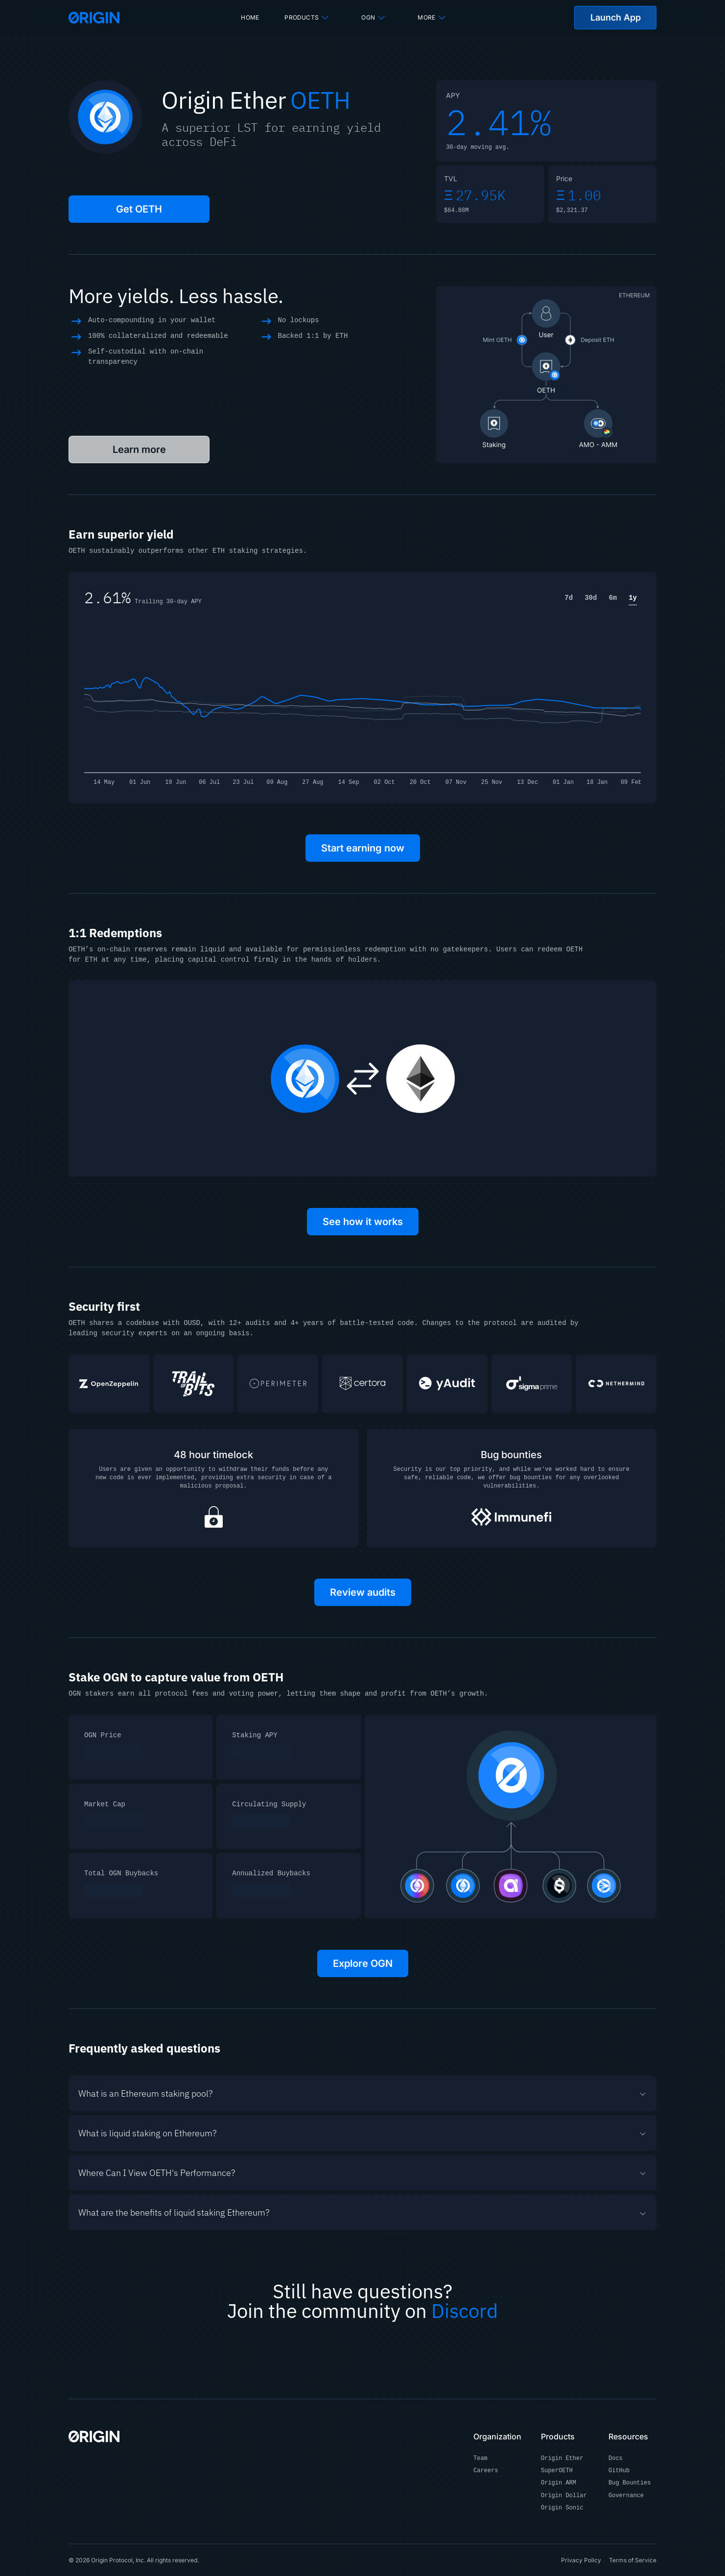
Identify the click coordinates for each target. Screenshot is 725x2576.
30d (591, 597)
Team (480, 2459)
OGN (373, 18)
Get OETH (139, 209)
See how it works (363, 1222)
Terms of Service (632, 2560)
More (432, 18)
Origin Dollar (564, 2496)
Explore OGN (363, 1963)
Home (250, 17)
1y (633, 597)
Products (307, 18)
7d (568, 597)
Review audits (363, 1592)
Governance (626, 2496)
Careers (485, 2471)
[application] (362, 701)
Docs (615, 2459)
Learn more (139, 449)
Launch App (615, 17)
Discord (464, 2310)
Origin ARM (558, 2483)
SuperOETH (557, 2471)
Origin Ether (562, 2459)
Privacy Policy (581, 2560)
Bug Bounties (629, 2483)
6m (612, 597)
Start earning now (362, 848)
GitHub (619, 2471)
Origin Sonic (562, 2508)
